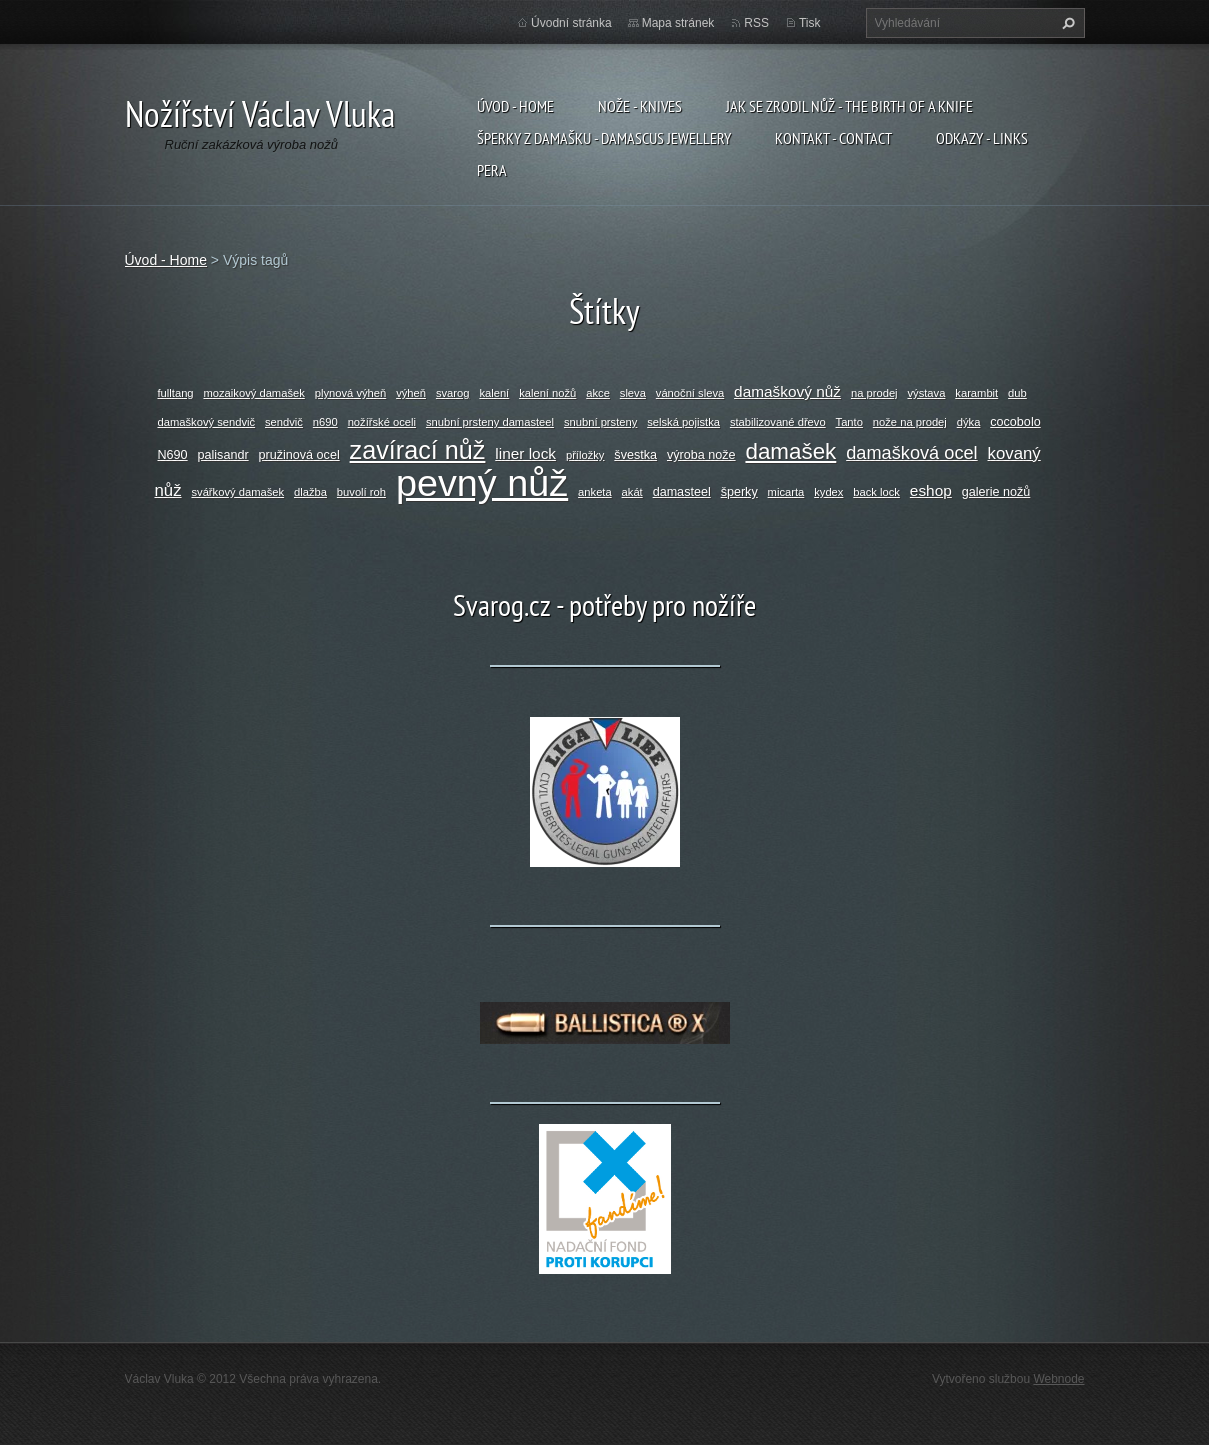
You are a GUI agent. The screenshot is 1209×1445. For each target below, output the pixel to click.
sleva (633, 393)
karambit (976, 393)
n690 (325, 422)
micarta (786, 492)
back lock (876, 492)
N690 (173, 455)
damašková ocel (911, 453)
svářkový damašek (237, 492)
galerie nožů (996, 492)
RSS (756, 23)
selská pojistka (683, 422)
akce (598, 393)
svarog (453, 393)
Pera (492, 170)
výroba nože (701, 455)
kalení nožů (547, 393)
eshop (931, 490)
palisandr (223, 455)
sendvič (284, 422)
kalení (494, 393)
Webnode (1058, 1379)
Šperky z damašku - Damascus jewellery (604, 138)
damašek (790, 451)
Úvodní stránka (571, 23)
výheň (411, 393)
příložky (585, 455)
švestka (635, 455)
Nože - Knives (640, 106)
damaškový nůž (787, 391)
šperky (739, 492)
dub (1017, 393)
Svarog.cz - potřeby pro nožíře (604, 604)
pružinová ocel (299, 455)
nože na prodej (910, 422)
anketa (595, 492)
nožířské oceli (382, 422)
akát (632, 492)
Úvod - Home (515, 106)
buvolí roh (361, 492)
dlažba (310, 492)
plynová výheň (351, 393)
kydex (828, 492)
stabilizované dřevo (778, 422)
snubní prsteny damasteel (490, 422)
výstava (926, 393)
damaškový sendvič (207, 422)
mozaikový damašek (253, 393)
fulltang (176, 393)
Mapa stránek (678, 23)
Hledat (1066, 23)
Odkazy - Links (982, 138)
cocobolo (1015, 422)
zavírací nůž (418, 450)
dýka (969, 422)
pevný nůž (482, 483)
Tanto (849, 422)
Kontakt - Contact (833, 138)
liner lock (525, 453)
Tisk (810, 23)
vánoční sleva (690, 393)
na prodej (874, 393)
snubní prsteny (600, 422)
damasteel (682, 492)
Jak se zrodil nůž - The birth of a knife (849, 106)
